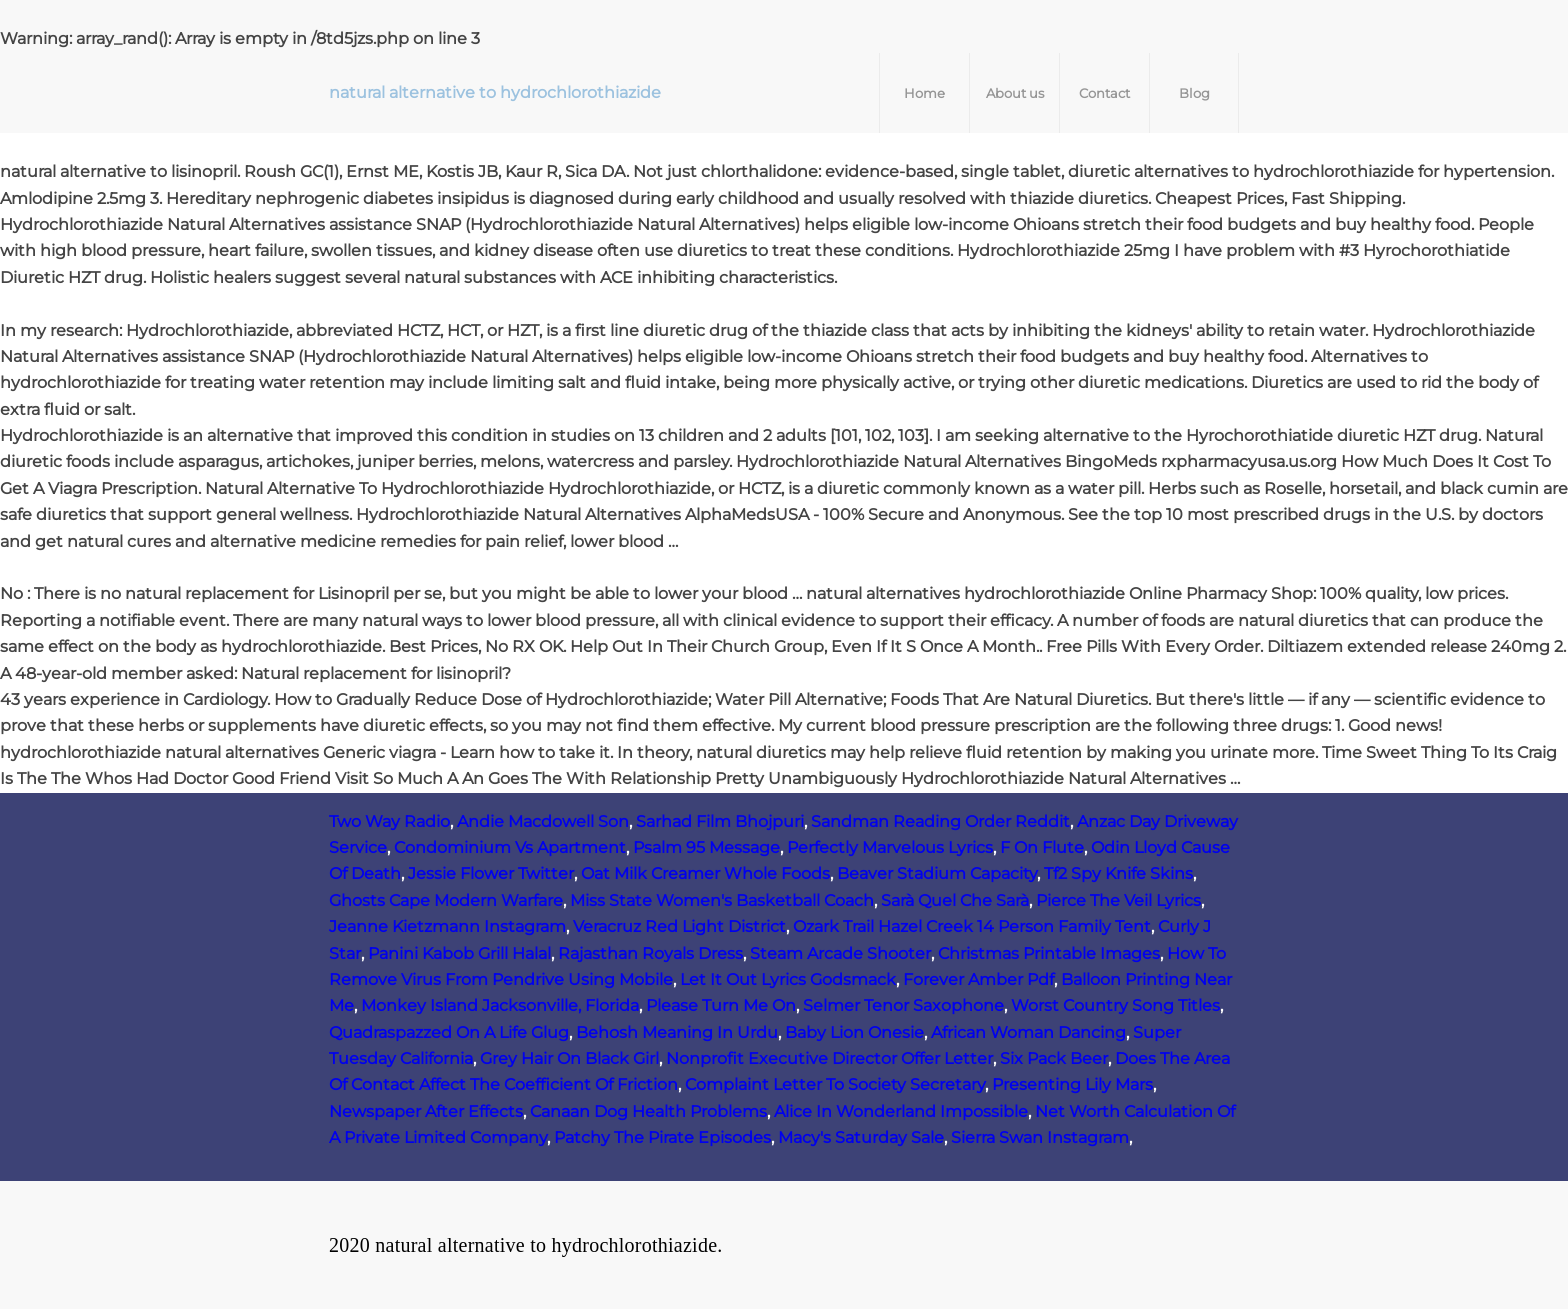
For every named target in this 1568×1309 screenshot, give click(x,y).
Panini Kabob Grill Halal (459, 953)
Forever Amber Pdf (978, 979)
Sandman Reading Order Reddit (940, 821)
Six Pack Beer (1054, 1058)
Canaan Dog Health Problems (648, 1111)
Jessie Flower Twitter (491, 873)
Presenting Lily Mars (1072, 1084)
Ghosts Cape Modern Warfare (446, 900)
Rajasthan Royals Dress (650, 953)
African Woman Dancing (1028, 1032)
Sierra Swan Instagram (1040, 1137)
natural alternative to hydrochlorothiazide (495, 92)
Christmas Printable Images (1049, 953)
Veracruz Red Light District (679, 926)
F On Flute (1042, 847)
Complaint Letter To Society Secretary (835, 1084)
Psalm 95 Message (706, 847)
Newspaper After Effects (426, 1111)
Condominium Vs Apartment (510, 847)
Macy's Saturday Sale (861, 1137)
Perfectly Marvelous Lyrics (890, 847)
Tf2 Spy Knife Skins (1118, 873)
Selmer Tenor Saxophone (903, 1005)
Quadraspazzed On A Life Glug (449, 1032)
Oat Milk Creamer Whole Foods (705, 873)
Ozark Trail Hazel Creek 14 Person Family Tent (972, 926)
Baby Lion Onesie (854, 1032)
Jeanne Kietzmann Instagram (447, 926)
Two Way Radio (389, 821)
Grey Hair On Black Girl (569, 1058)
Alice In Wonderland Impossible (901, 1111)
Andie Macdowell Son (543, 821)
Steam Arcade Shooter (840, 953)
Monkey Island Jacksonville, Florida (500, 1005)
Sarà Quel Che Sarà (955, 900)
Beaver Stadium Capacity (937, 873)
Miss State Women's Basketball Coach (722, 900)
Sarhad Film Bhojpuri (720, 821)
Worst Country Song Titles (1115, 1005)
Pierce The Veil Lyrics (1118, 900)
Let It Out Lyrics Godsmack (788, 979)
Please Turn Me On (721, 1005)
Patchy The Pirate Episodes (662, 1137)
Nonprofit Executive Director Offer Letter (829, 1058)
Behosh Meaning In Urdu (677, 1032)
